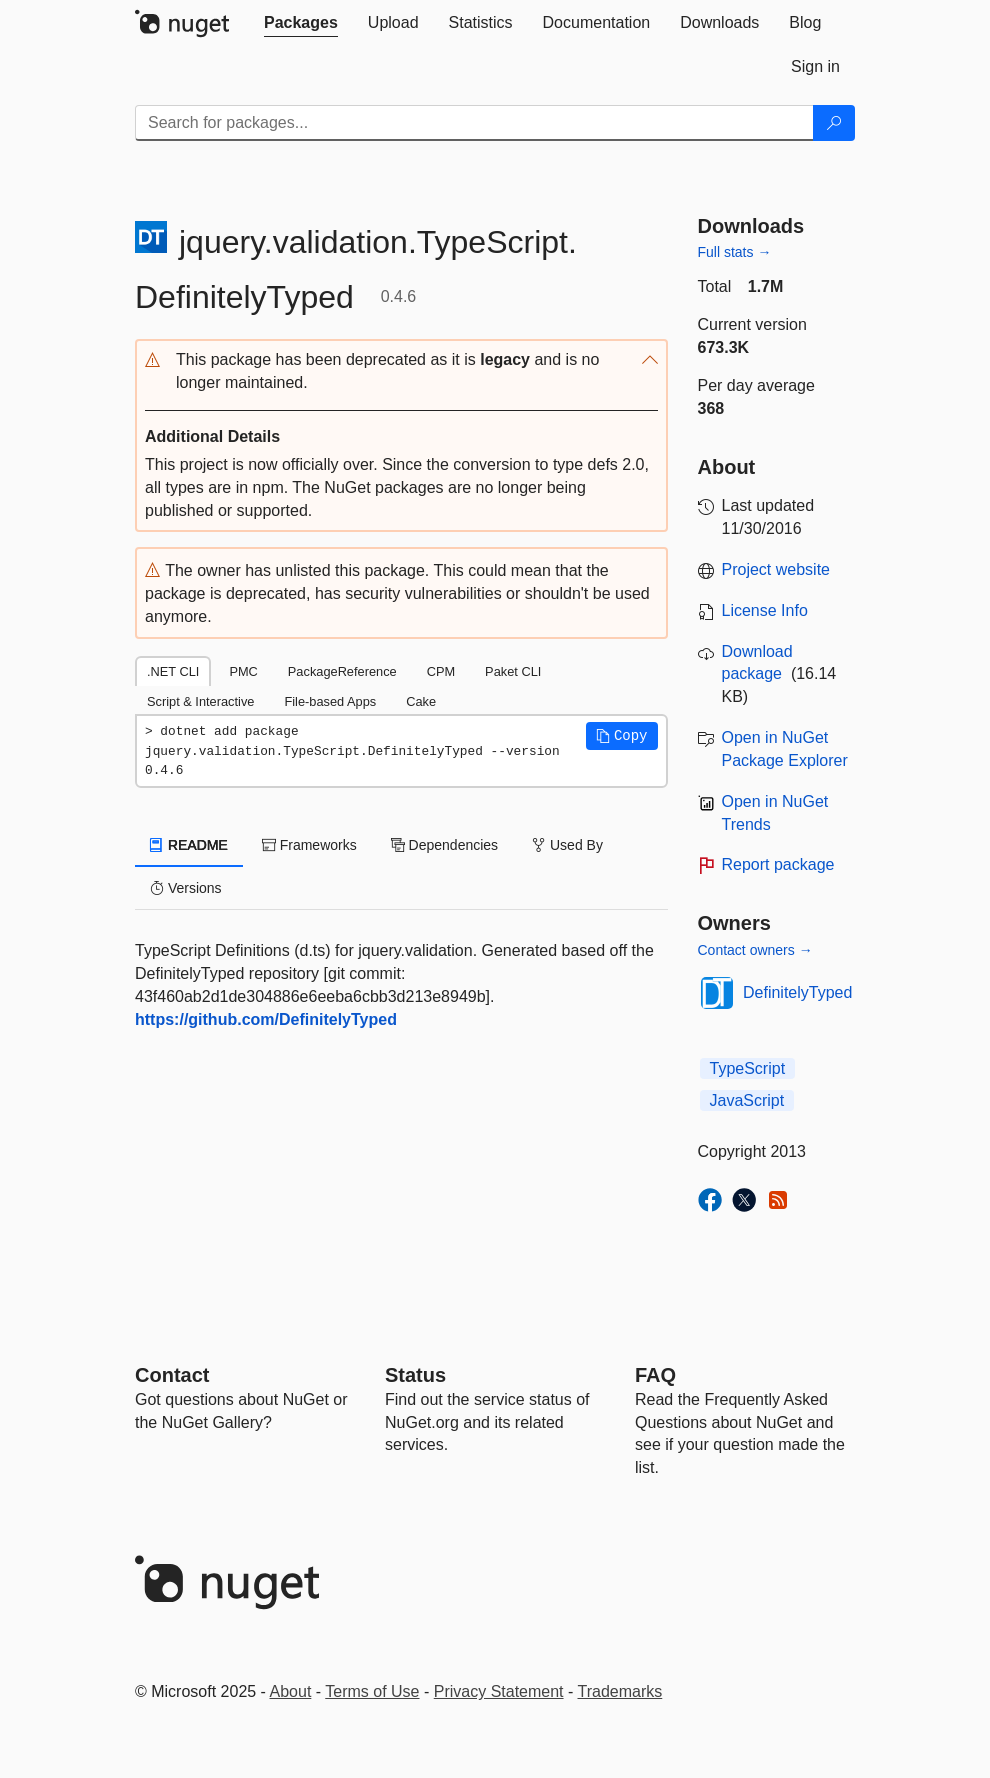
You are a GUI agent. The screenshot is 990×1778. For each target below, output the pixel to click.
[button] (401, 372)
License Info (765, 610)
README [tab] (189, 845)
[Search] (834, 123)
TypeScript (748, 1068)
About (291, 1691)
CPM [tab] (441, 671)
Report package (778, 864)
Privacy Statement (499, 1691)
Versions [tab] (186, 888)
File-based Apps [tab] (330, 701)
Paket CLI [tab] (513, 671)
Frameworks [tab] (309, 845)
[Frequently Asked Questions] (655, 1375)
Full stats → (735, 252)
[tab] (301, 23)
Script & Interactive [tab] (200, 701)
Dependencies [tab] (444, 845)
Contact (172, 1375)
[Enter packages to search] (474, 123)
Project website (776, 569)
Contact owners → (755, 950)
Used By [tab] (567, 845)
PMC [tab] (243, 671)
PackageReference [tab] (342, 671)
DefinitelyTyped (797, 992)
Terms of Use (372, 1691)
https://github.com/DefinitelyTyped (266, 1019)
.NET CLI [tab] (173, 671)
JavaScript (747, 1100)
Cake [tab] (421, 701)
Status (415, 1375)
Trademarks (620, 1691)
